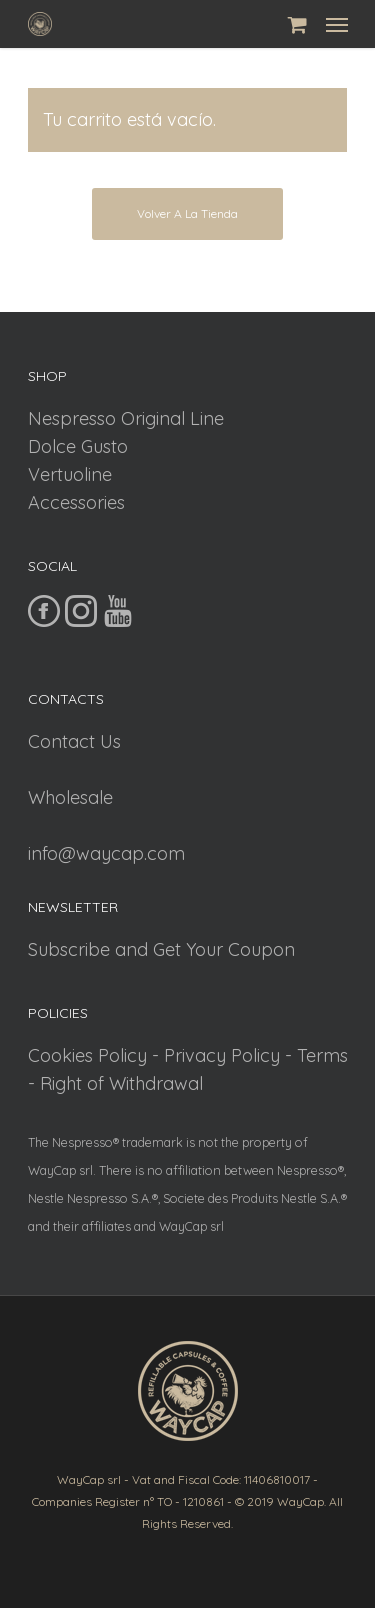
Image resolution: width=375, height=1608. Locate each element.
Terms (322, 1055)
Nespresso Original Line (126, 418)
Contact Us (74, 741)
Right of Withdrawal (121, 1083)
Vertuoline (70, 474)
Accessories (76, 502)
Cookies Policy (87, 1055)
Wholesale (70, 797)
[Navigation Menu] (337, 24)
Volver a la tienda (187, 213)
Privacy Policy (222, 1055)
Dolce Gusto (78, 446)
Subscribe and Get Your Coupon (161, 949)
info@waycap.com (106, 853)
